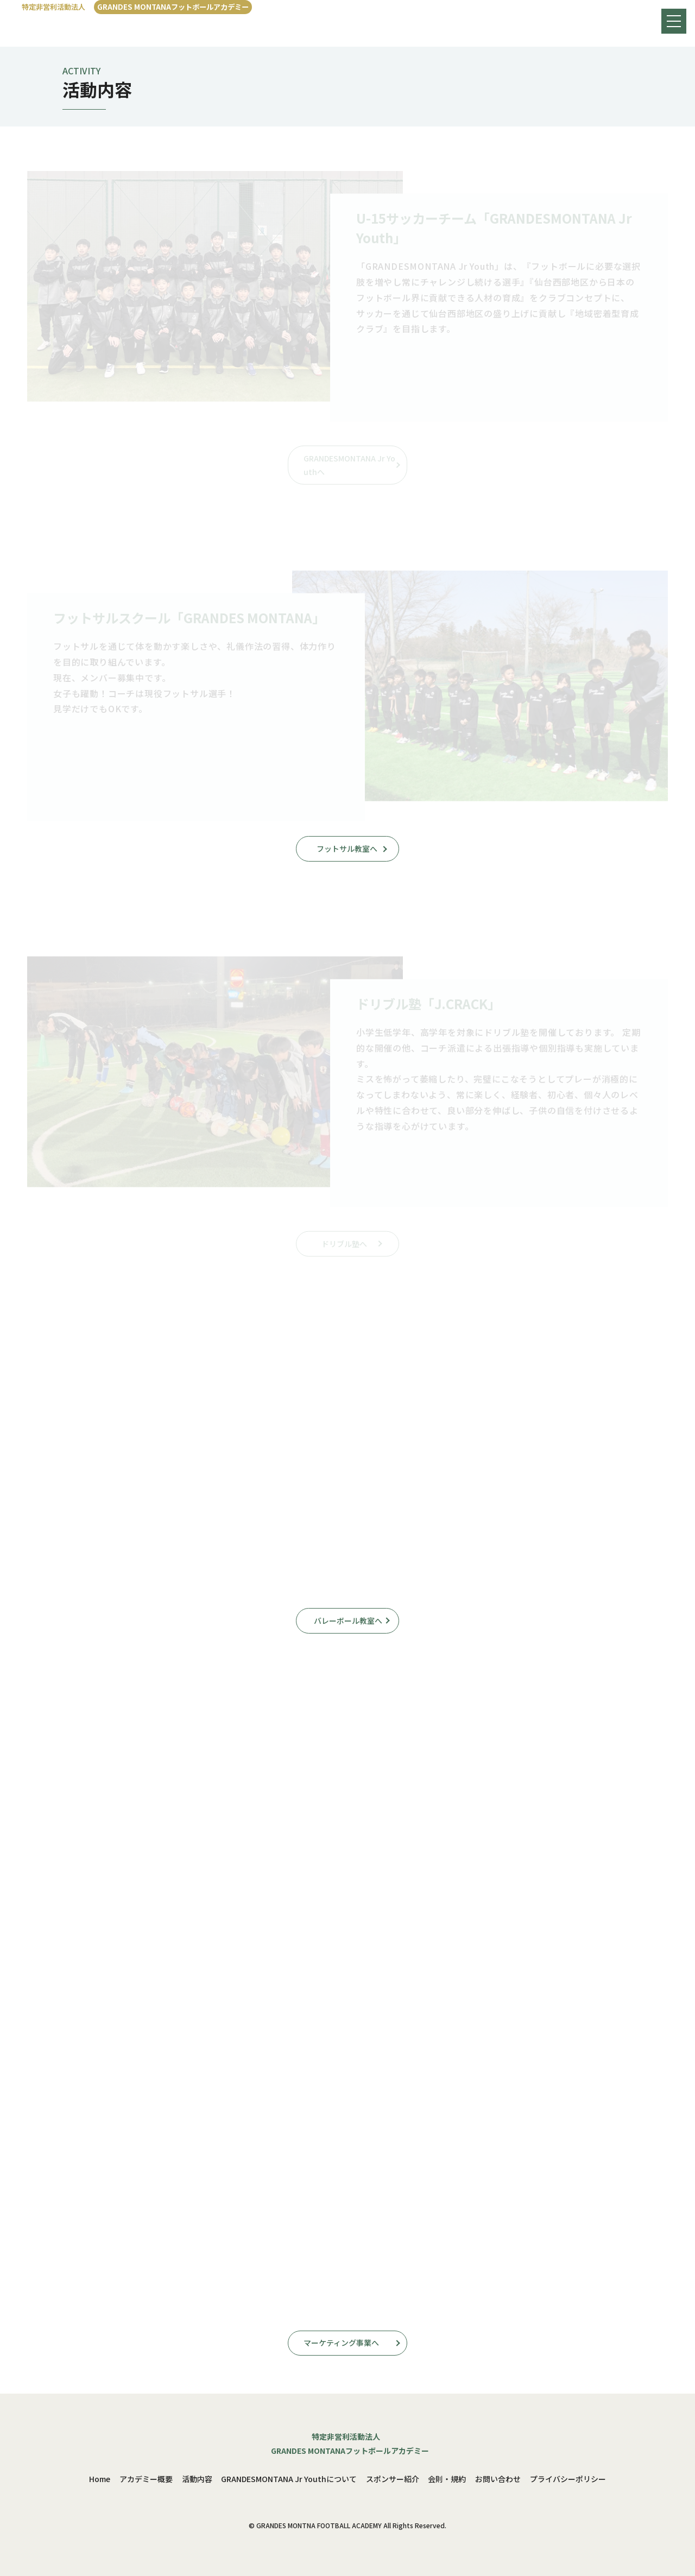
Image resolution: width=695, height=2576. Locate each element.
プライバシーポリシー (568, 2478)
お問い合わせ (498, 2478)
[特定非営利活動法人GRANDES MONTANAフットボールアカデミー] (137, 7)
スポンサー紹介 (392, 2478)
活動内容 (197, 2478)
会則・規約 (447, 2478)
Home (99, 2478)
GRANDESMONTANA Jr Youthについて (289, 2478)
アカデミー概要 (146, 2478)
